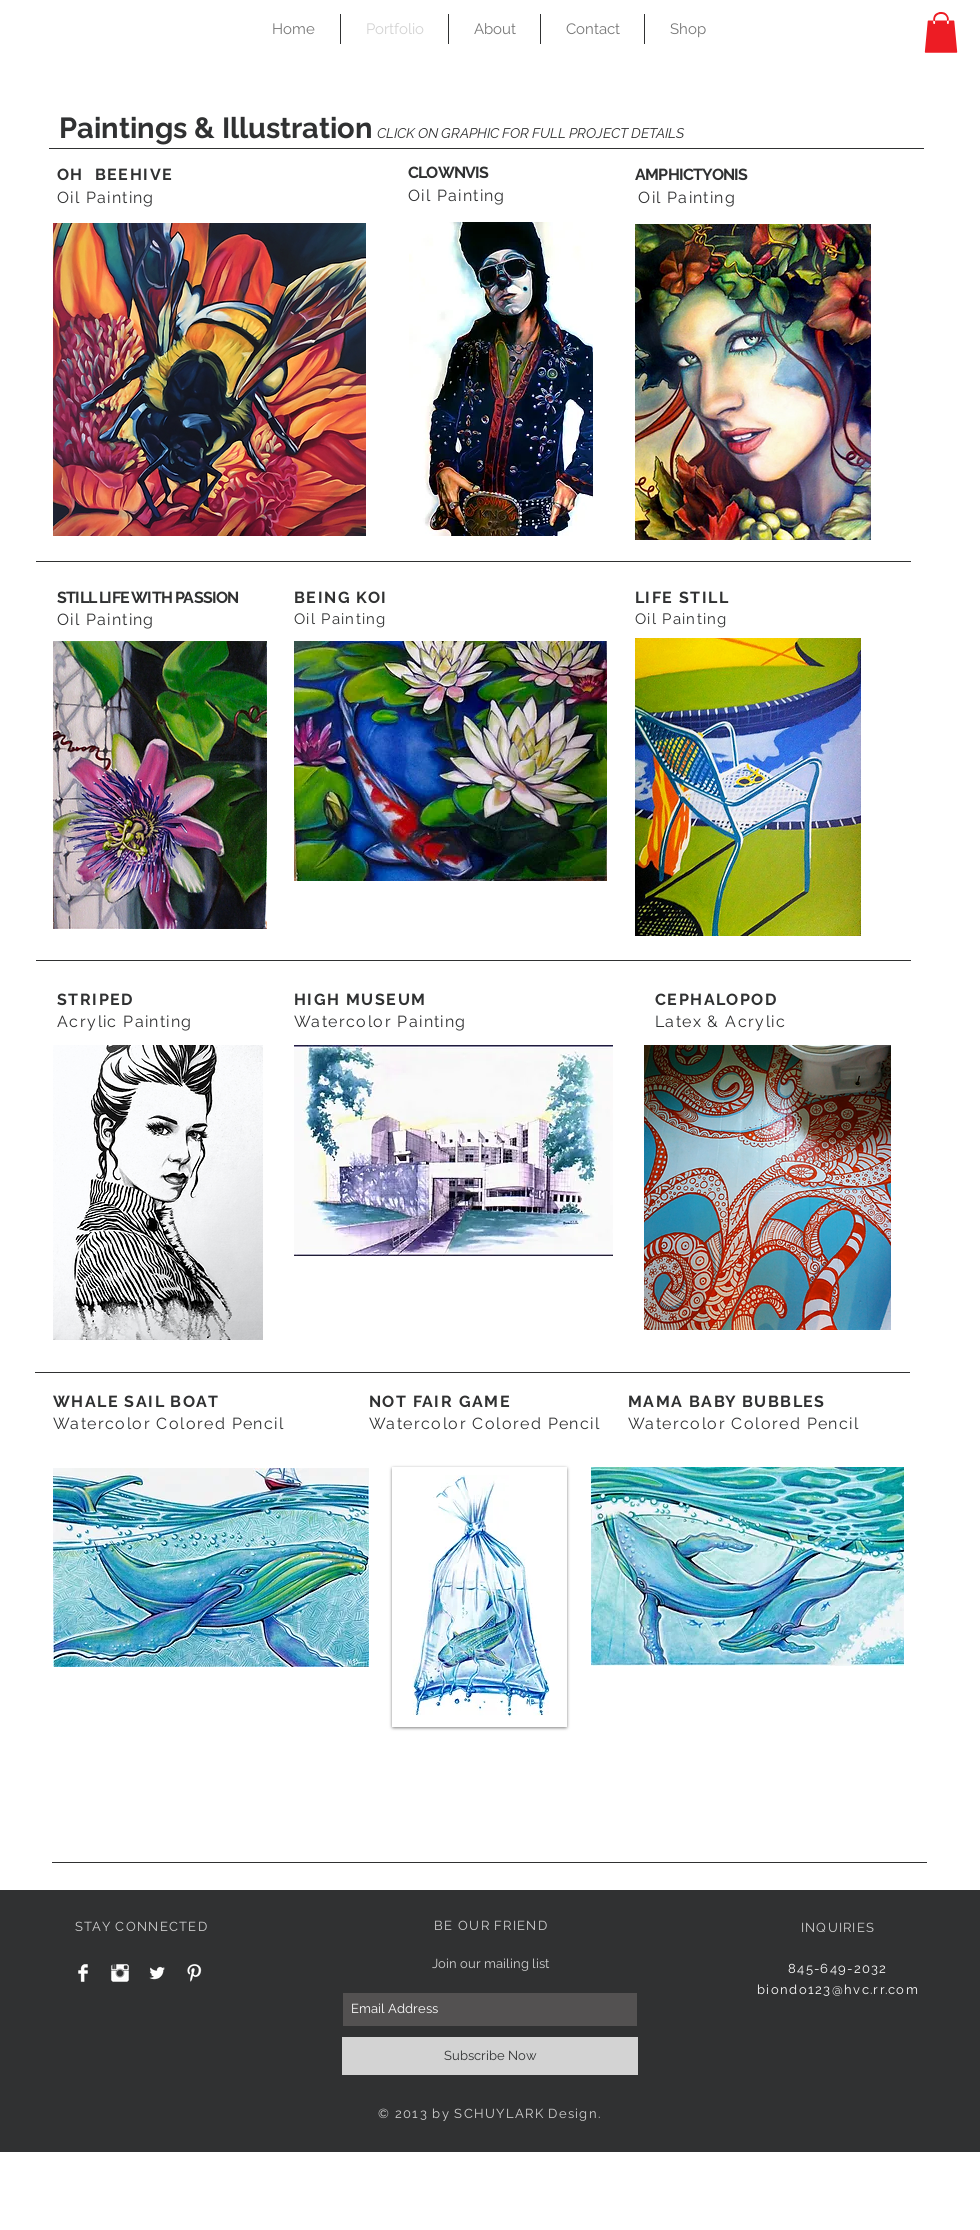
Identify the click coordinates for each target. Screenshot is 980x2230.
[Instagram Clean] (120, 1973)
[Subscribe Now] (490, 2056)
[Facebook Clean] (83, 1973)
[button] (941, 32)
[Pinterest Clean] (194, 1973)
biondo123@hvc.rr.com (838, 1989)
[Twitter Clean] (157, 1973)
